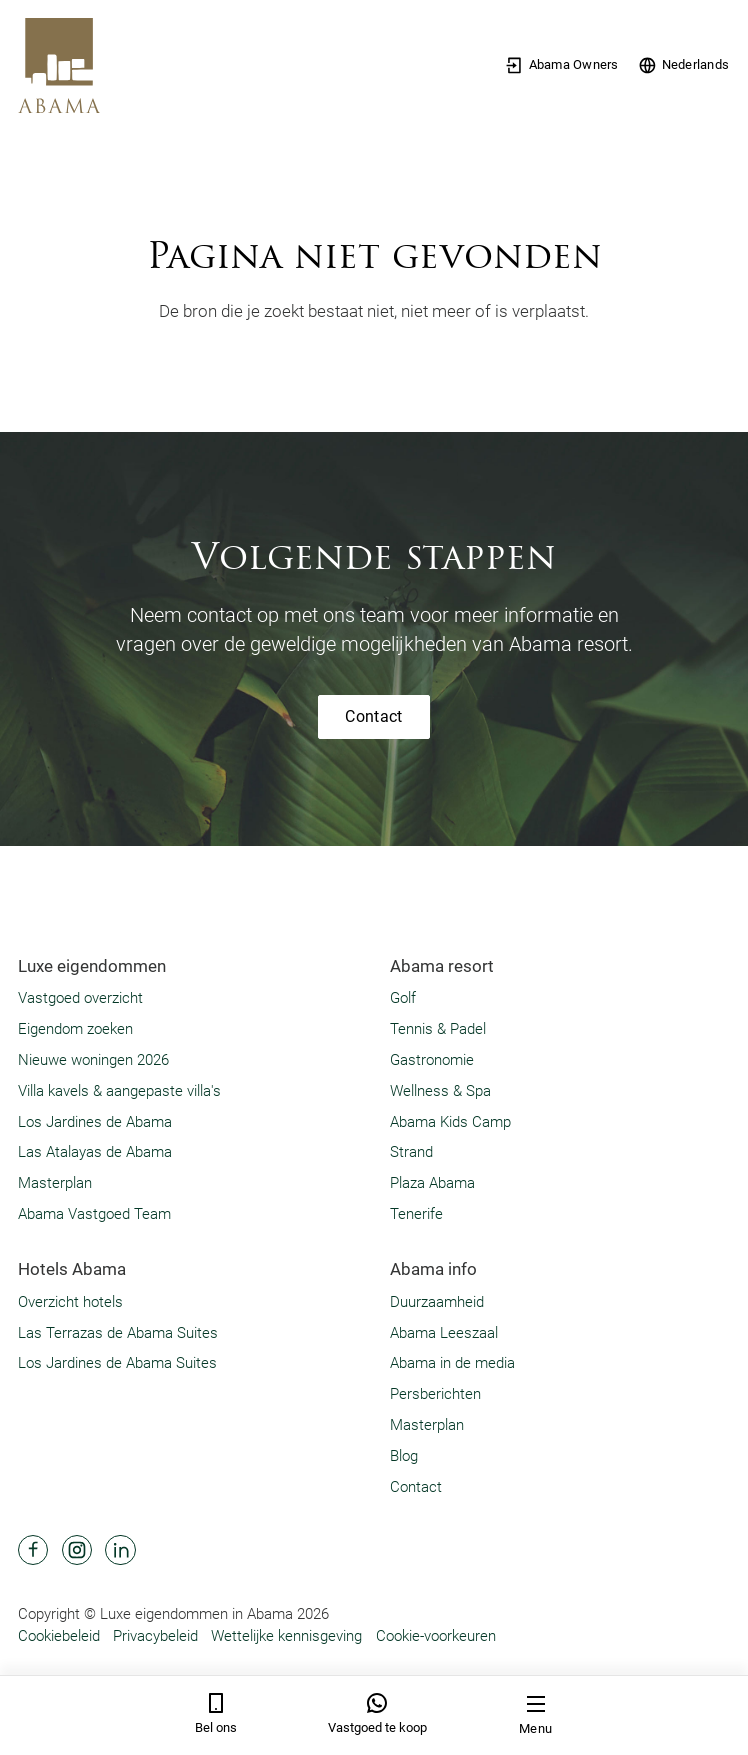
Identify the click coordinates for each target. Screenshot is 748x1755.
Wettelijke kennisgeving (286, 1636)
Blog (404, 1456)
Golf (403, 998)
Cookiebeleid (59, 1636)
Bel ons (216, 1713)
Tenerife (416, 1214)
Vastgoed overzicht (80, 998)
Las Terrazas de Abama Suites (118, 1333)
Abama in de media (452, 1363)
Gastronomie (432, 1060)
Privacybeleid (155, 1636)
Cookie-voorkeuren (436, 1636)
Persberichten (435, 1394)
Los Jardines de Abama (95, 1122)
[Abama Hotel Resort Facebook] (33, 1550)
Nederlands (683, 65)
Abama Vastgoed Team (94, 1214)
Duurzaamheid (437, 1302)
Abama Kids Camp (450, 1122)
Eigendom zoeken (75, 1029)
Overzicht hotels (70, 1302)
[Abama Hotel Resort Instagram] (77, 1550)
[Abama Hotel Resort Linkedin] (120, 1550)
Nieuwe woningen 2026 (93, 1060)
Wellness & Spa (440, 1091)
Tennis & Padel (438, 1029)
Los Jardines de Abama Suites (117, 1363)
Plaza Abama (432, 1183)
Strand (411, 1152)
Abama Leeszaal (444, 1333)
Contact (373, 716)
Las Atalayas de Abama (95, 1152)
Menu (535, 1714)
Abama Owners (561, 65)
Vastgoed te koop (377, 1713)
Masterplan (55, 1183)
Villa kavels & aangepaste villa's (119, 1091)
